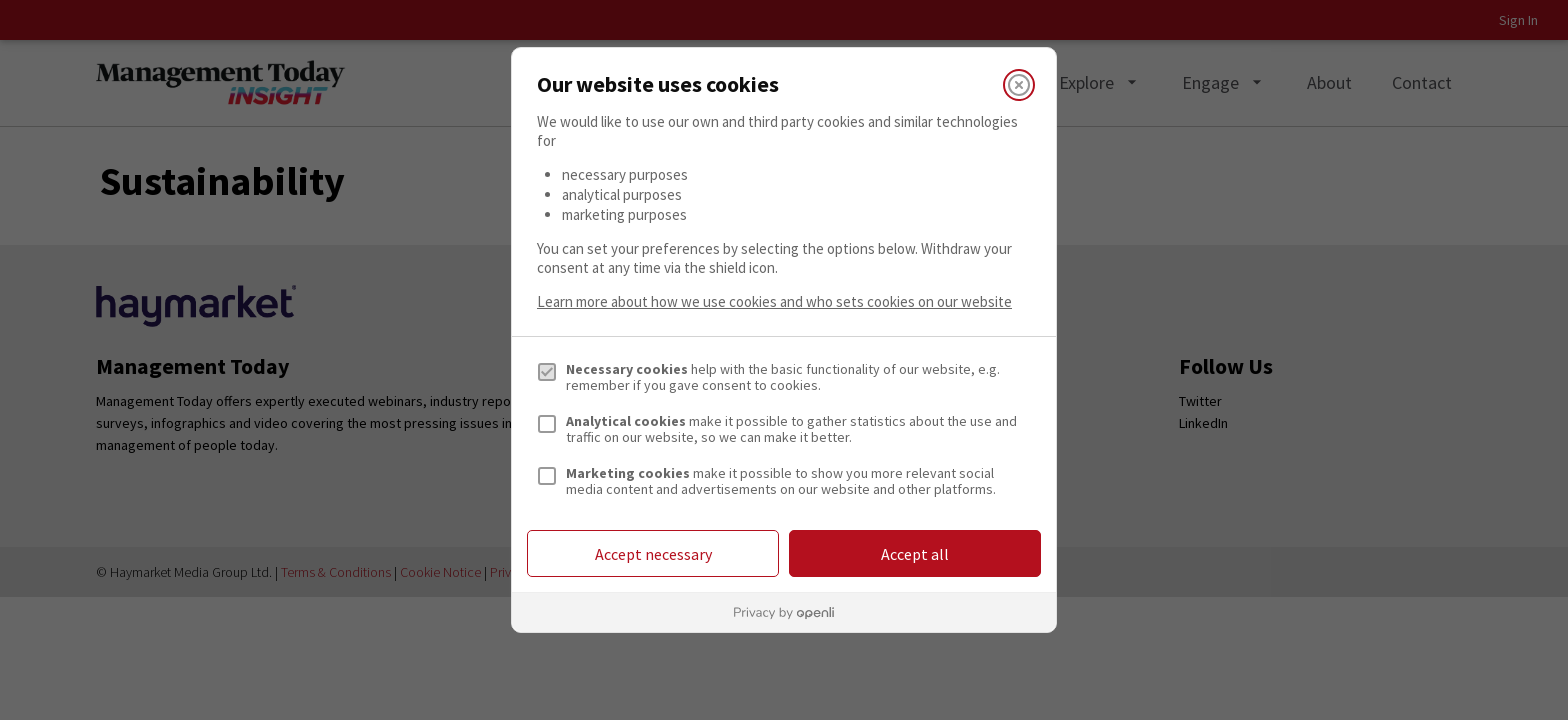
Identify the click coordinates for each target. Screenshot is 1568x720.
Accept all (915, 554)
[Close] (1019, 85)
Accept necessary (653, 554)
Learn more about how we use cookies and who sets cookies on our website (774, 301)
